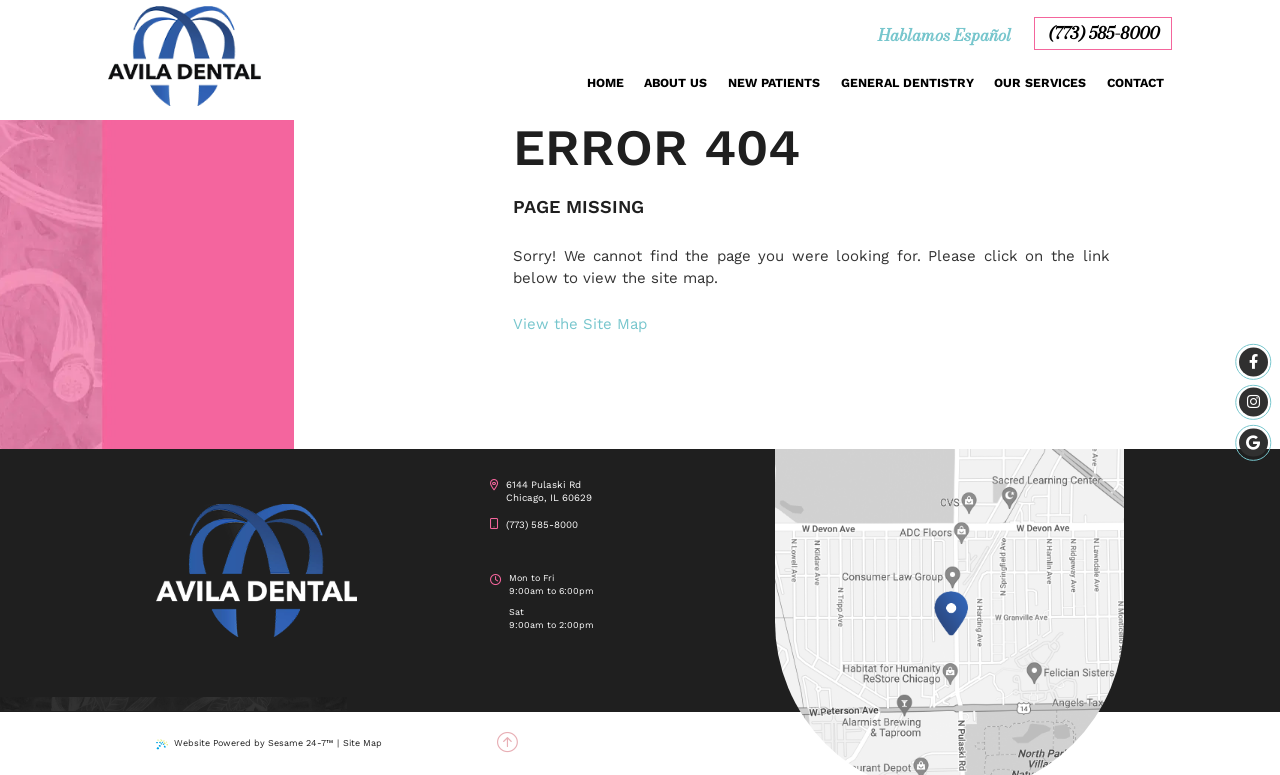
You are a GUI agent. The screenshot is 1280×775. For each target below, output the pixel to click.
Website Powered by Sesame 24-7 (244, 743)
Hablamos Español (944, 35)
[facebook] (1253, 362)
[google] (1253, 442)
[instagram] (1253, 402)
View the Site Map (580, 324)
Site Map (362, 743)
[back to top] (507, 743)
